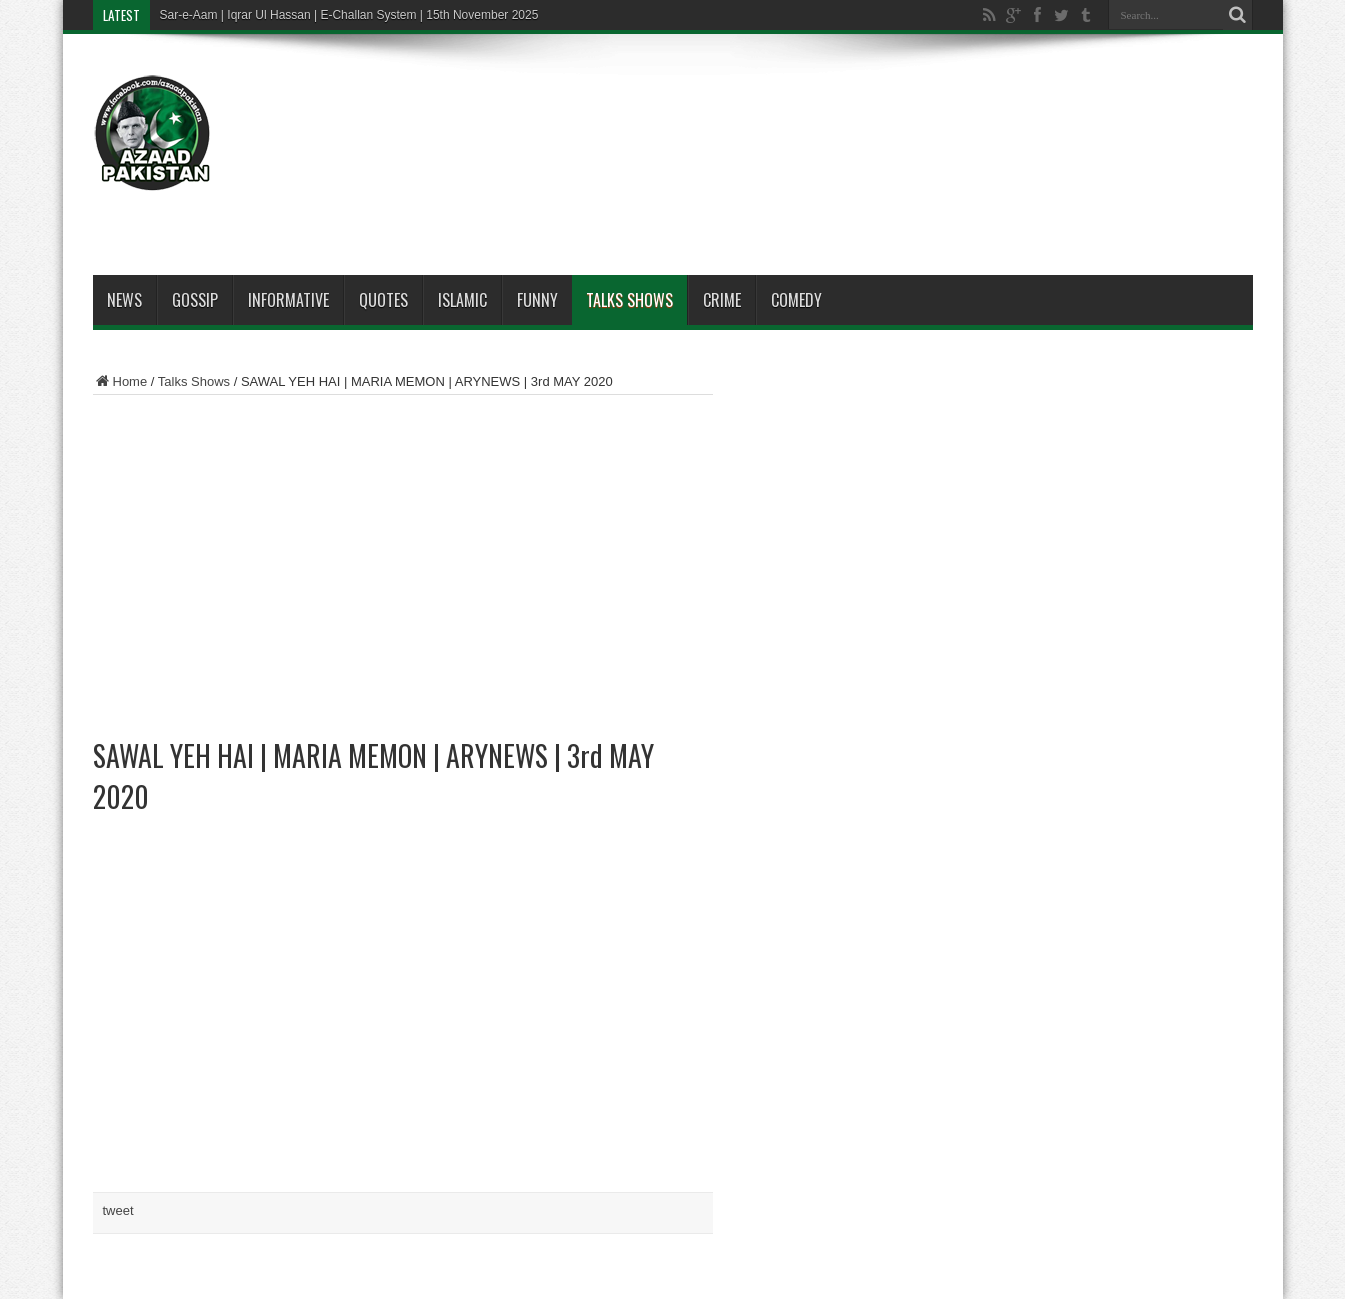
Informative (288, 300)
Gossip (195, 300)
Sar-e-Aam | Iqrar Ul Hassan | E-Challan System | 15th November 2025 (349, 15)
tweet (118, 1210)
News (124, 300)
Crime (722, 300)
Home (120, 381)
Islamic (462, 300)
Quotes (383, 300)
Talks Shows (629, 300)
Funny (537, 300)
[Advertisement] (889, 112)
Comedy (796, 300)
